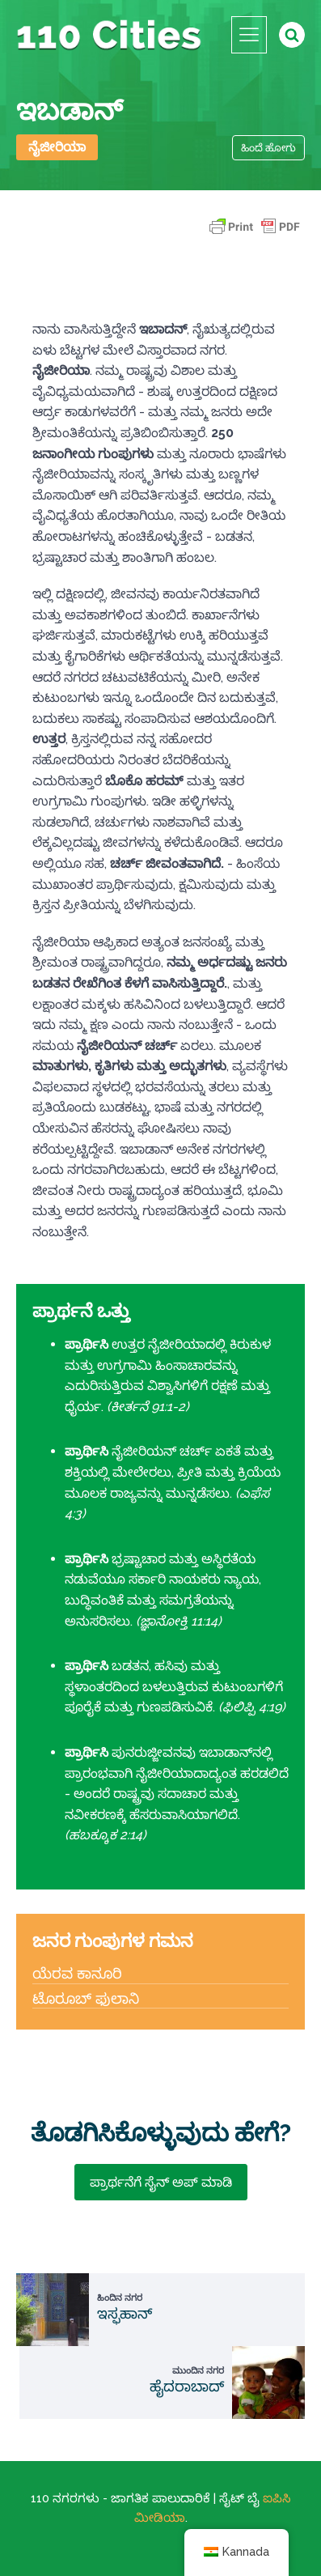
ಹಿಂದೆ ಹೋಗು (268, 148)
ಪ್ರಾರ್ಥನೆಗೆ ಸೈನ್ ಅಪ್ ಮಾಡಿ (161, 2182)
